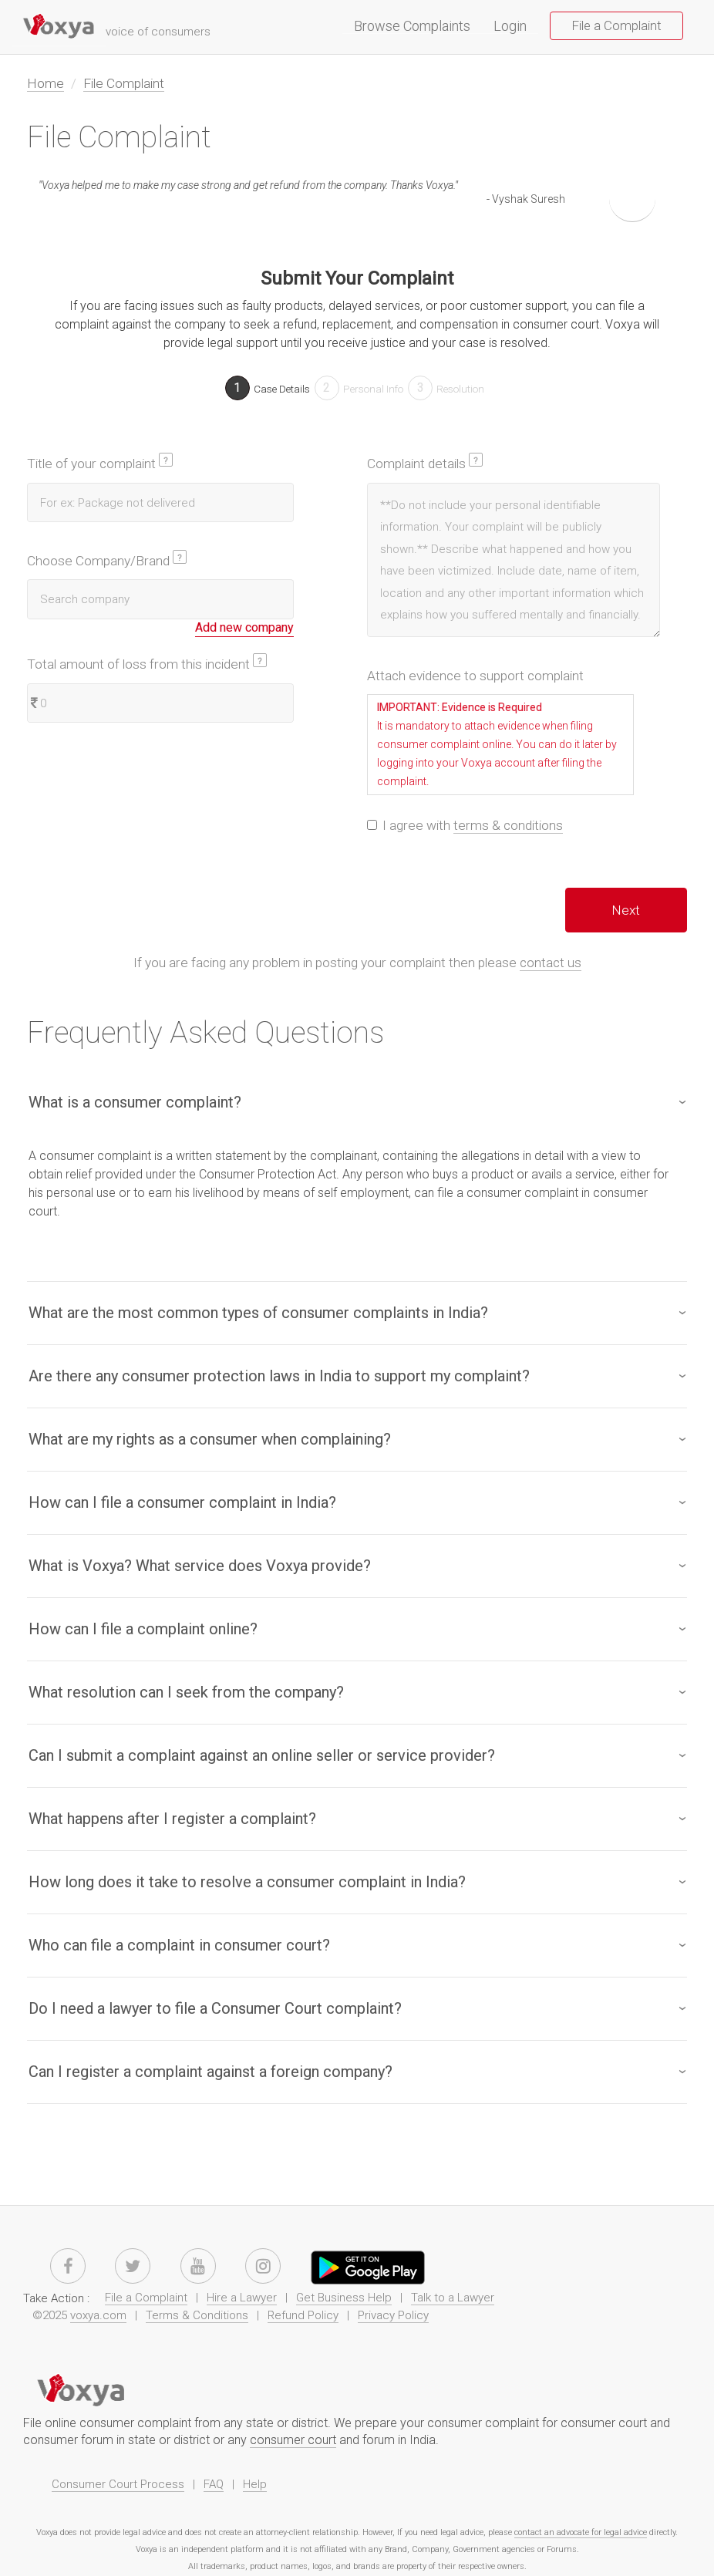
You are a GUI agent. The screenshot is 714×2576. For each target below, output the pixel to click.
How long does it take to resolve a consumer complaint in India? (247, 1882)
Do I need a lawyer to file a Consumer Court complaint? (215, 2008)
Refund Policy (303, 2315)
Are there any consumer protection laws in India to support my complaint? (279, 1376)
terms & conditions (508, 825)
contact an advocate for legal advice (580, 2532)
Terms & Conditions (197, 2315)
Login (510, 26)
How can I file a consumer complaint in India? (182, 1502)
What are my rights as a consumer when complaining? (210, 1439)
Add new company (244, 627)
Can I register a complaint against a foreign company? (210, 2071)
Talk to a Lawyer (452, 2298)
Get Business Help (344, 2298)
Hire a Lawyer (242, 2298)
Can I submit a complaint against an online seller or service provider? (262, 1755)
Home (45, 83)
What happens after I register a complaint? (172, 1818)
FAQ (214, 2484)
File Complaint (123, 83)
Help (255, 2484)
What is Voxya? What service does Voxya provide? (200, 1565)
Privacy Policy (393, 2315)
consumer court (293, 2440)
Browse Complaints (418, 26)
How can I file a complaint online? (143, 1629)
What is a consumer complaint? (135, 1102)
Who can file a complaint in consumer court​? (179, 1945)
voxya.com (98, 2315)
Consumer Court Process (118, 2484)
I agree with (465, 826)
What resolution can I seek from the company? (186, 1692)
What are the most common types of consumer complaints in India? (258, 1312)
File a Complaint (616, 25)
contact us (550, 962)
